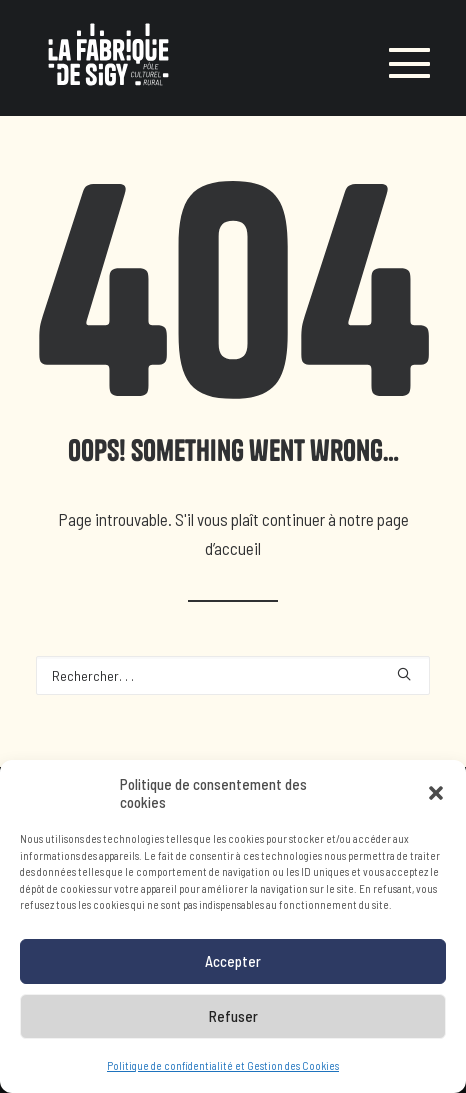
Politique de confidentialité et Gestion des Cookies (223, 1067)
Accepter (233, 964)
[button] (436, 796)
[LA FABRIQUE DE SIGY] (108, 58)
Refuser (233, 1019)
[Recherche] (233, 675)
